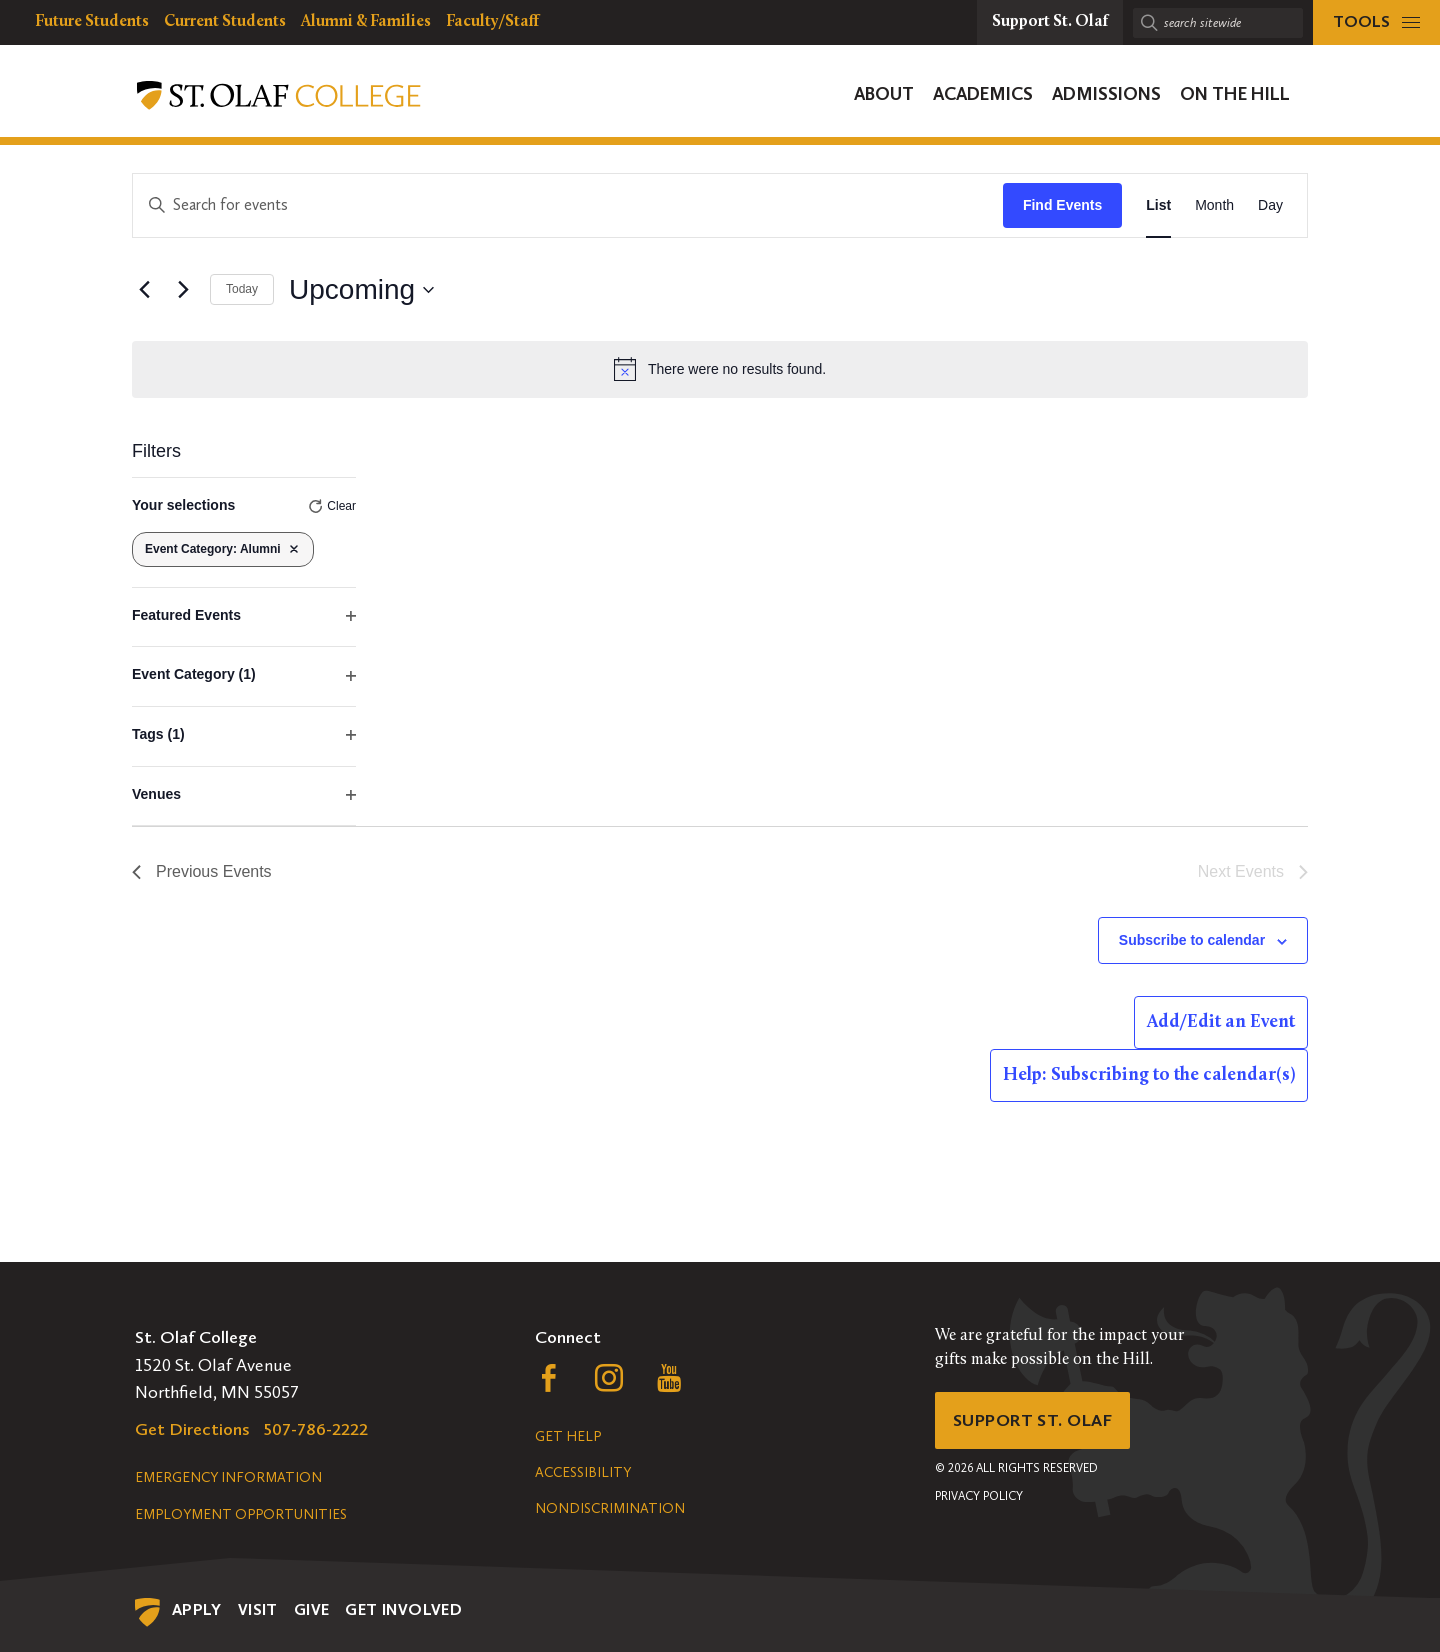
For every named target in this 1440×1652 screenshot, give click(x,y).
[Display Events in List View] (1158, 205)
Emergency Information (228, 1477)
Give (312, 1609)
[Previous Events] (144, 290)
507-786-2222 (316, 1429)
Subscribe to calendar (1192, 940)
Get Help (568, 1436)
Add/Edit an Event (1221, 1022)
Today (242, 289)
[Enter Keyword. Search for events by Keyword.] (568, 205)
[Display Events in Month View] (1214, 205)
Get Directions (192, 1429)
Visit (258, 1609)
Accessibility (583, 1472)
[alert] (720, 369)
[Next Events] (183, 290)
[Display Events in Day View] (1270, 205)
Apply (197, 1609)
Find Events (1062, 205)
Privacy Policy (979, 1498)
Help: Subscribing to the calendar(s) (1149, 1075)
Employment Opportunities (241, 1514)
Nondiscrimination (610, 1508)
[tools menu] (1376, 22)
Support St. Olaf (1035, 1421)
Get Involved (403, 1609)
